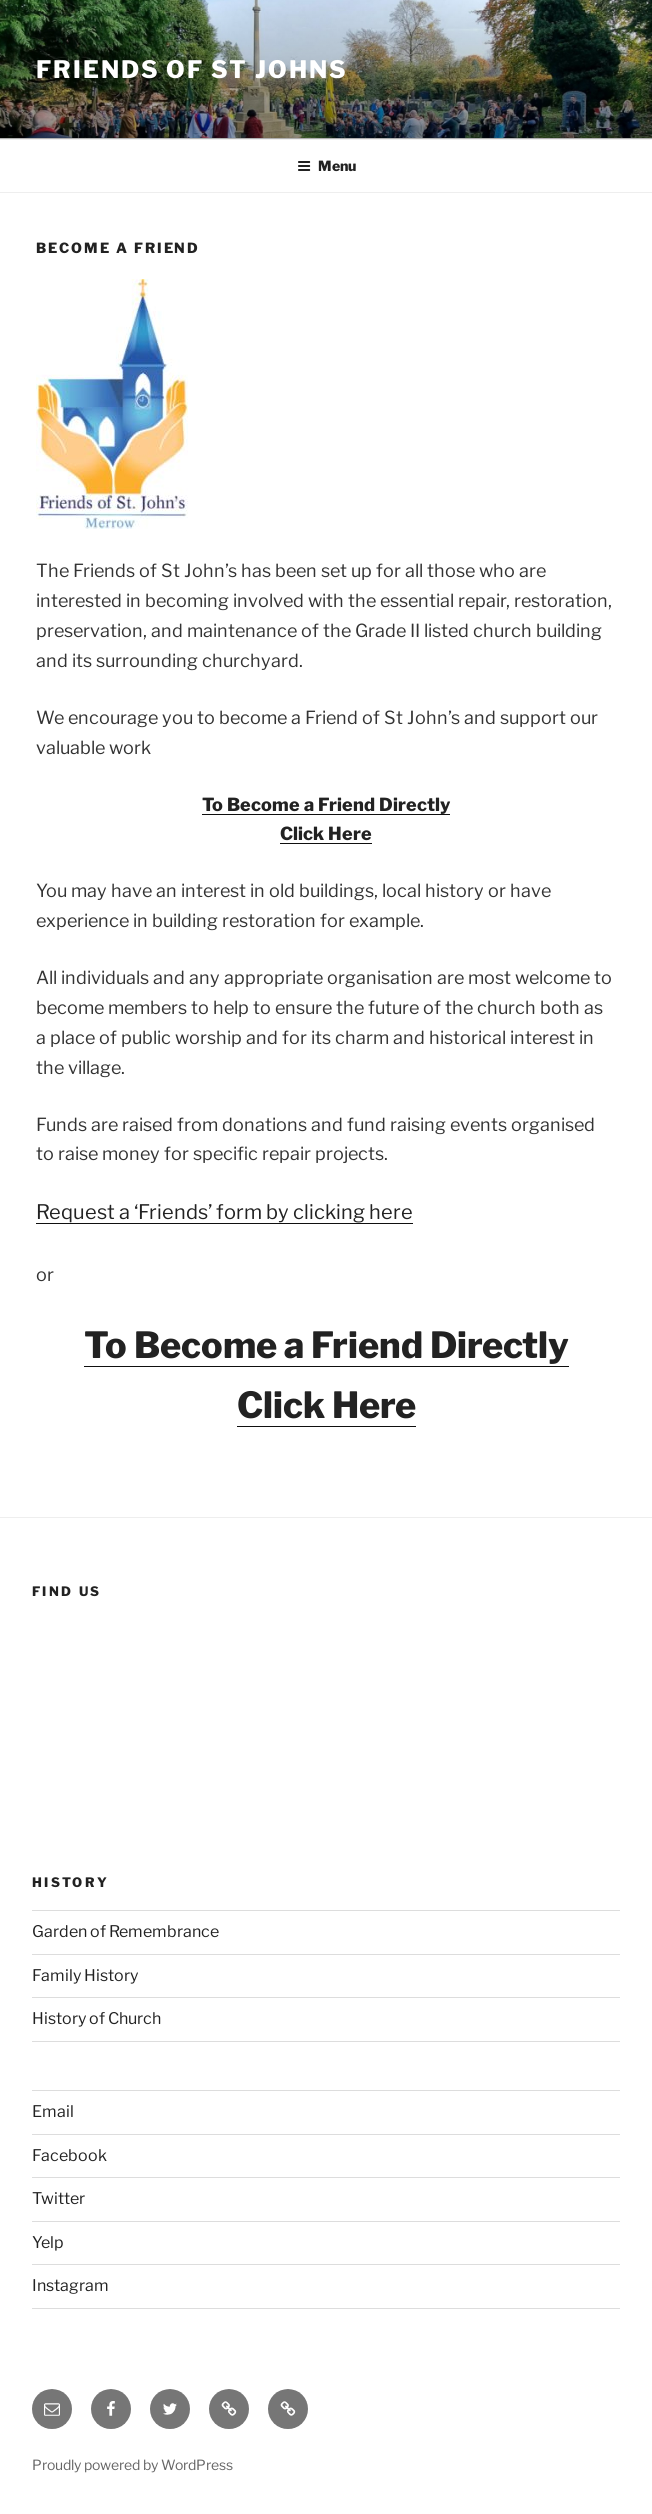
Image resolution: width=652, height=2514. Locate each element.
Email (53, 2111)
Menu (326, 165)
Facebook (69, 2155)
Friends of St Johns (191, 69)
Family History (85, 1975)
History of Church (96, 2018)
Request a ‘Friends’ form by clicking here (224, 1212)
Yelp (48, 2242)
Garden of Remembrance (125, 1931)
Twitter (58, 2198)
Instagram (70, 2285)
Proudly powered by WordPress (132, 2464)
